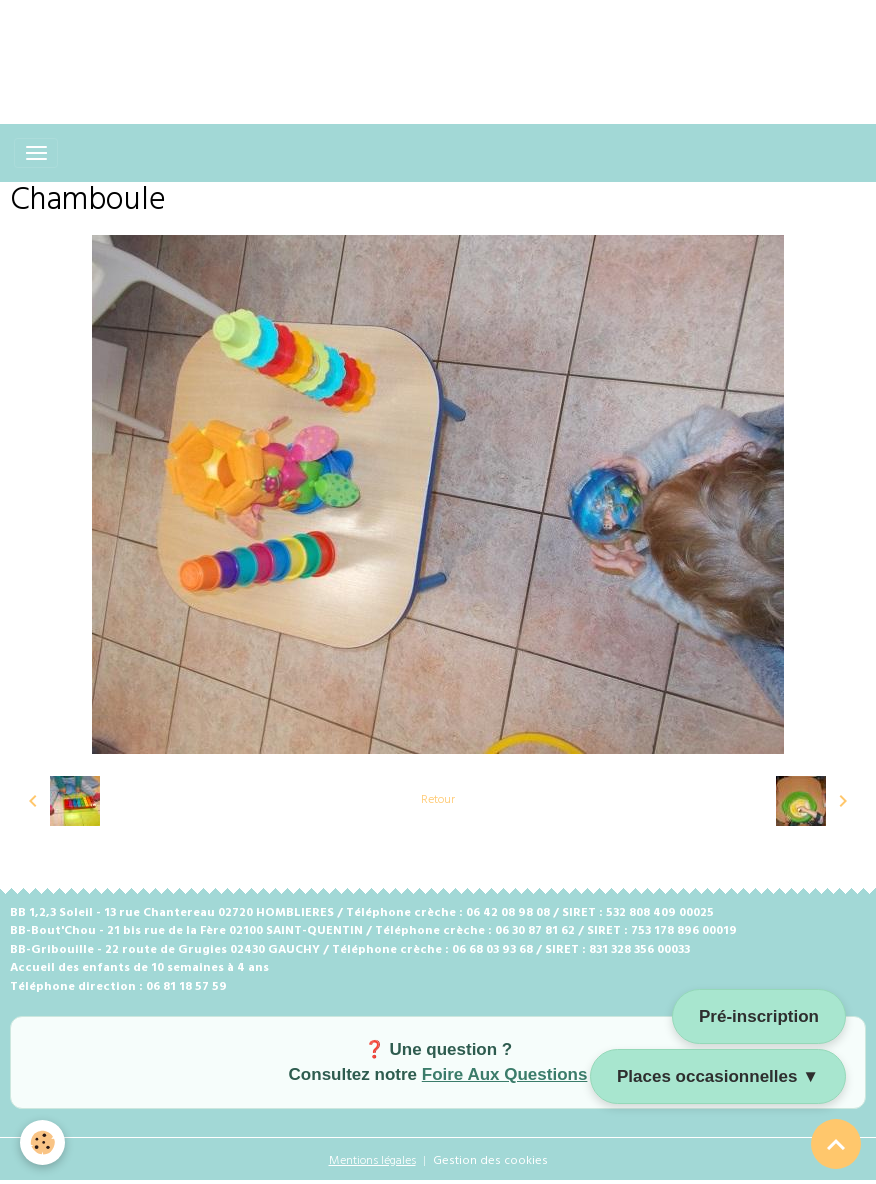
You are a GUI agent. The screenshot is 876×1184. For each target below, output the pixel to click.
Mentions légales (372, 1161)
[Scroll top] (836, 1144)
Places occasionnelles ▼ (718, 1076)
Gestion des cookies (490, 1161)
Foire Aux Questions (505, 1074)
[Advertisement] (364, 45)
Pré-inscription (759, 1016)
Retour (438, 800)
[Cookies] (42, 1142)
